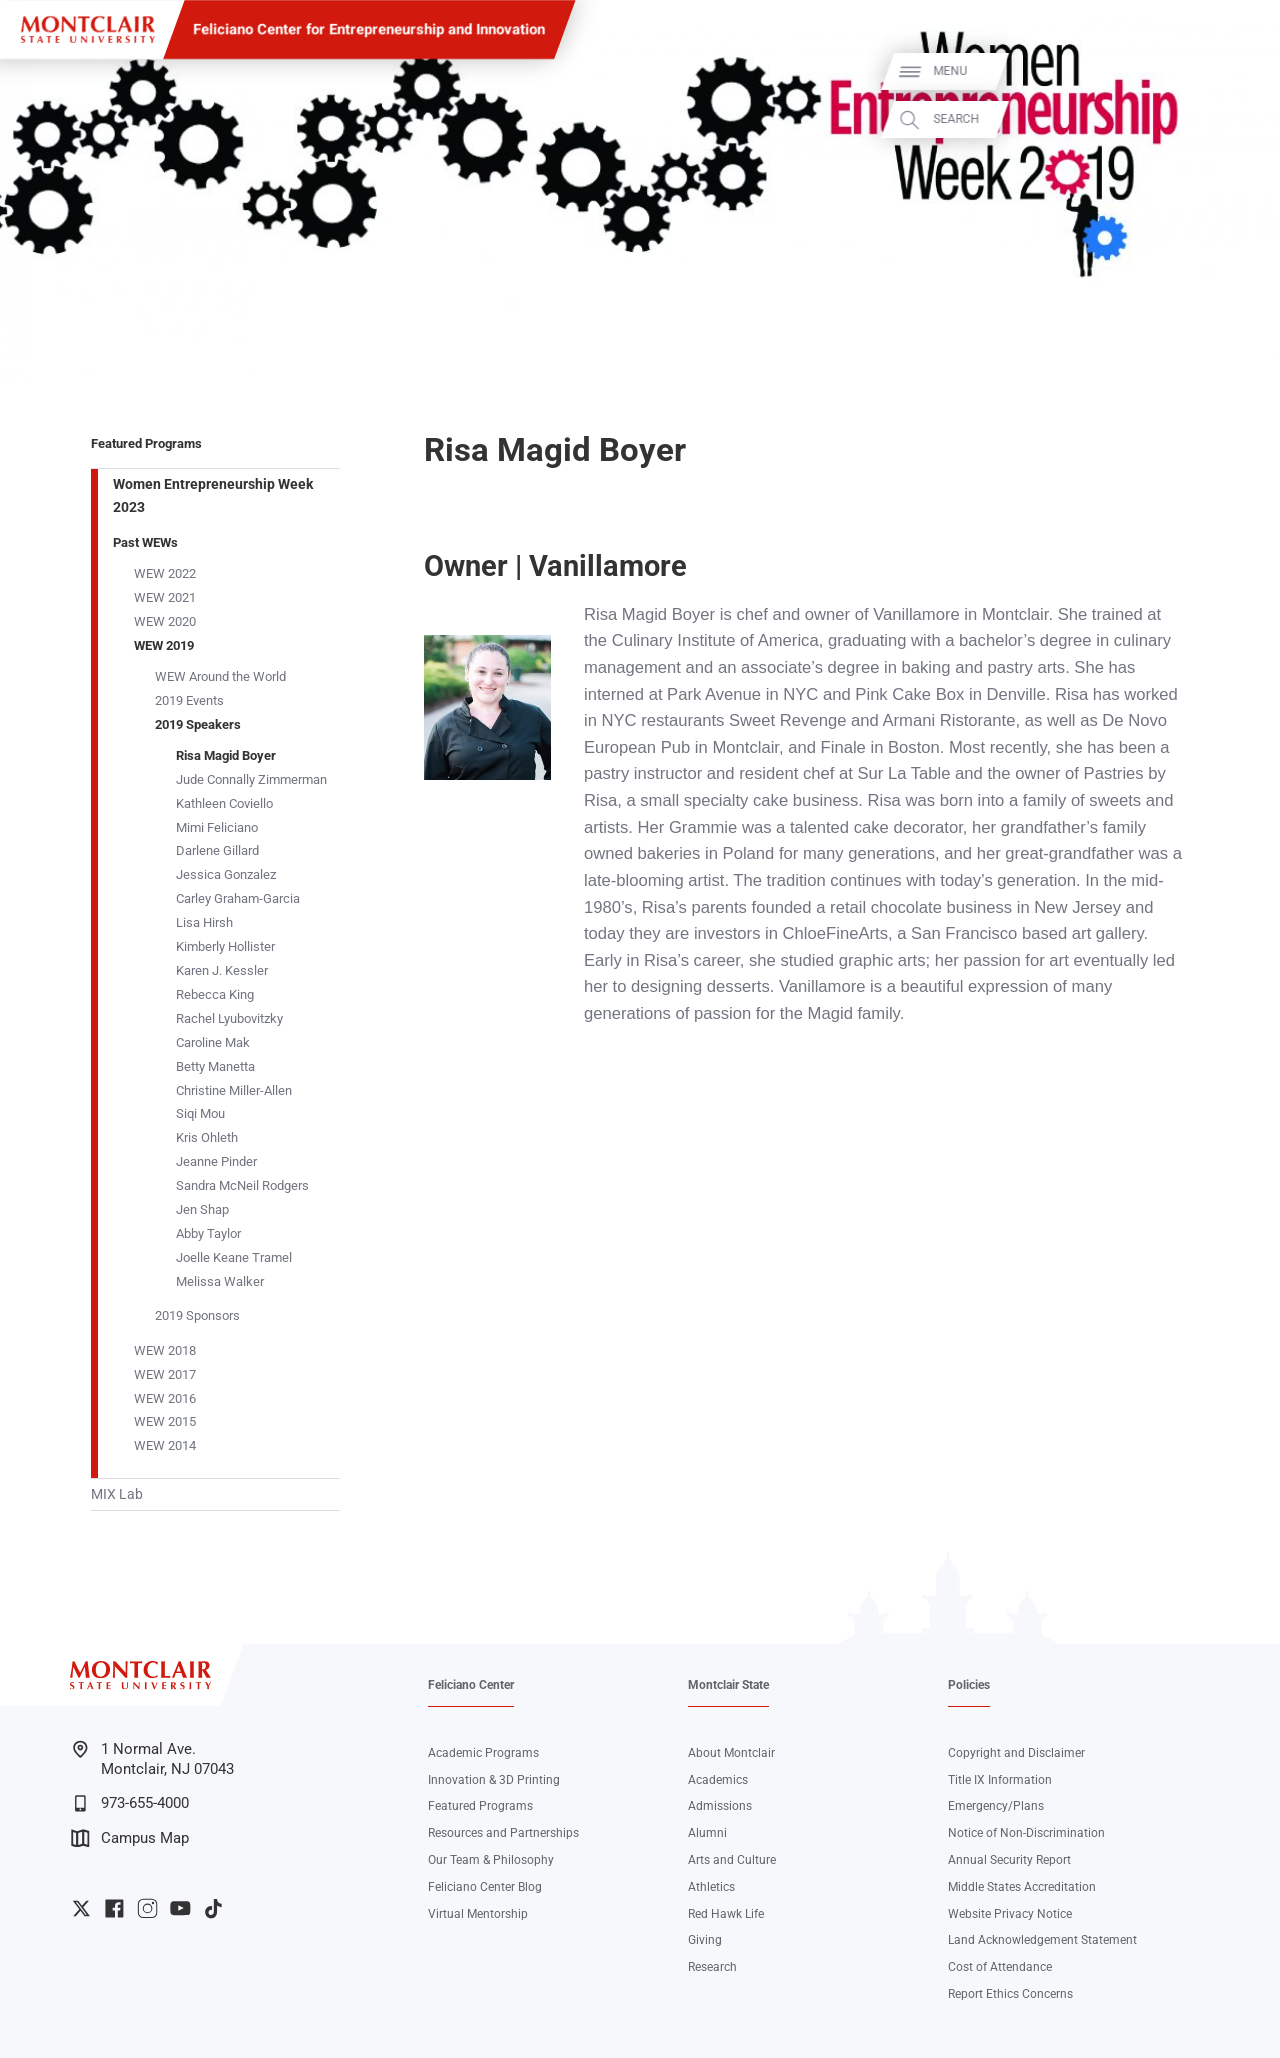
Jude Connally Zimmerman (251, 779)
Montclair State (728, 1685)
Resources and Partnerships (503, 1833)
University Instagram (147, 1908)
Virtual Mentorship (478, 1914)
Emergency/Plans (996, 1806)
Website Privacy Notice (1010, 1914)
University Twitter (81, 1908)
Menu (1236, 71)
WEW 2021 (165, 597)
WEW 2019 (164, 645)
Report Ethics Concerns (1010, 1994)
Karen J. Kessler (222, 970)
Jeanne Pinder (216, 1161)
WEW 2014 (165, 1445)
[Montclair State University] (88, 29)
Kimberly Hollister (225, 946)
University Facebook (114, 1908)
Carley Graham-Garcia (238, 898)
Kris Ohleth (207, 1137)
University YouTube (180, 1908)
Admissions (720, 1806)
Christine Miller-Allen (234, 1090)
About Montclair (731, 1753)
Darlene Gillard (217, 850)
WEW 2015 (165, 1421)
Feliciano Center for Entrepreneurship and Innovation (369, 29)
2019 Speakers (198, 724)
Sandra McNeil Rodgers (242, 1185)
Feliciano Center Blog (485, 1887)
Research (712, 1967)
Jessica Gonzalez (226, 874)
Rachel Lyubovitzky (229, 1018)
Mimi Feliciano (217, 827)
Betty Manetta (215, 1066)
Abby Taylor (208, 1233)
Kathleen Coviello (224, 803)
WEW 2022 (165, 573)
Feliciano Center (471, 1685)
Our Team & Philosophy (491, 1860)
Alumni (707, 1833)
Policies (969, 1685)
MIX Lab (117, 1494)
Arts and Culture (732, 1860)
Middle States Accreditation (1022, 1887)
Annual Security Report (1009, 1860)
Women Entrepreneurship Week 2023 (213, 495)
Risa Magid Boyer (226, 755)
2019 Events (189, 700)
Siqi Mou (200, 1113)
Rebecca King (215, 994)
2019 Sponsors (197, 1315)
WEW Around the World (220, 676)
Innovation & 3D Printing (494, 1780)
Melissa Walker (220, 1281)
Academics (718, 1780)
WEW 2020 (165, 621)
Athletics (711, 1887)
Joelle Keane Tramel (234, 1257)
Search (1242, 119)
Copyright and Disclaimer (1016, 1753)
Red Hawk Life (726, 1914)
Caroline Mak (213, 1042)
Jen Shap (202, 1209)
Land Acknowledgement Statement (1042, 1940)
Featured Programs (146, 443)
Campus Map (130, 1838)
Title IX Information (1000, 1780)
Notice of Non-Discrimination (1026, 1833)
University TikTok (213, 1908)
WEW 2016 (165, 1398)
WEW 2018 (165, 1350)
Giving (705, 1940)
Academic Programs (483, 1753)
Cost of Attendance (1000, 1967)
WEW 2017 (165, 1374)
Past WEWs (145, 542)
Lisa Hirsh (204, 922)
